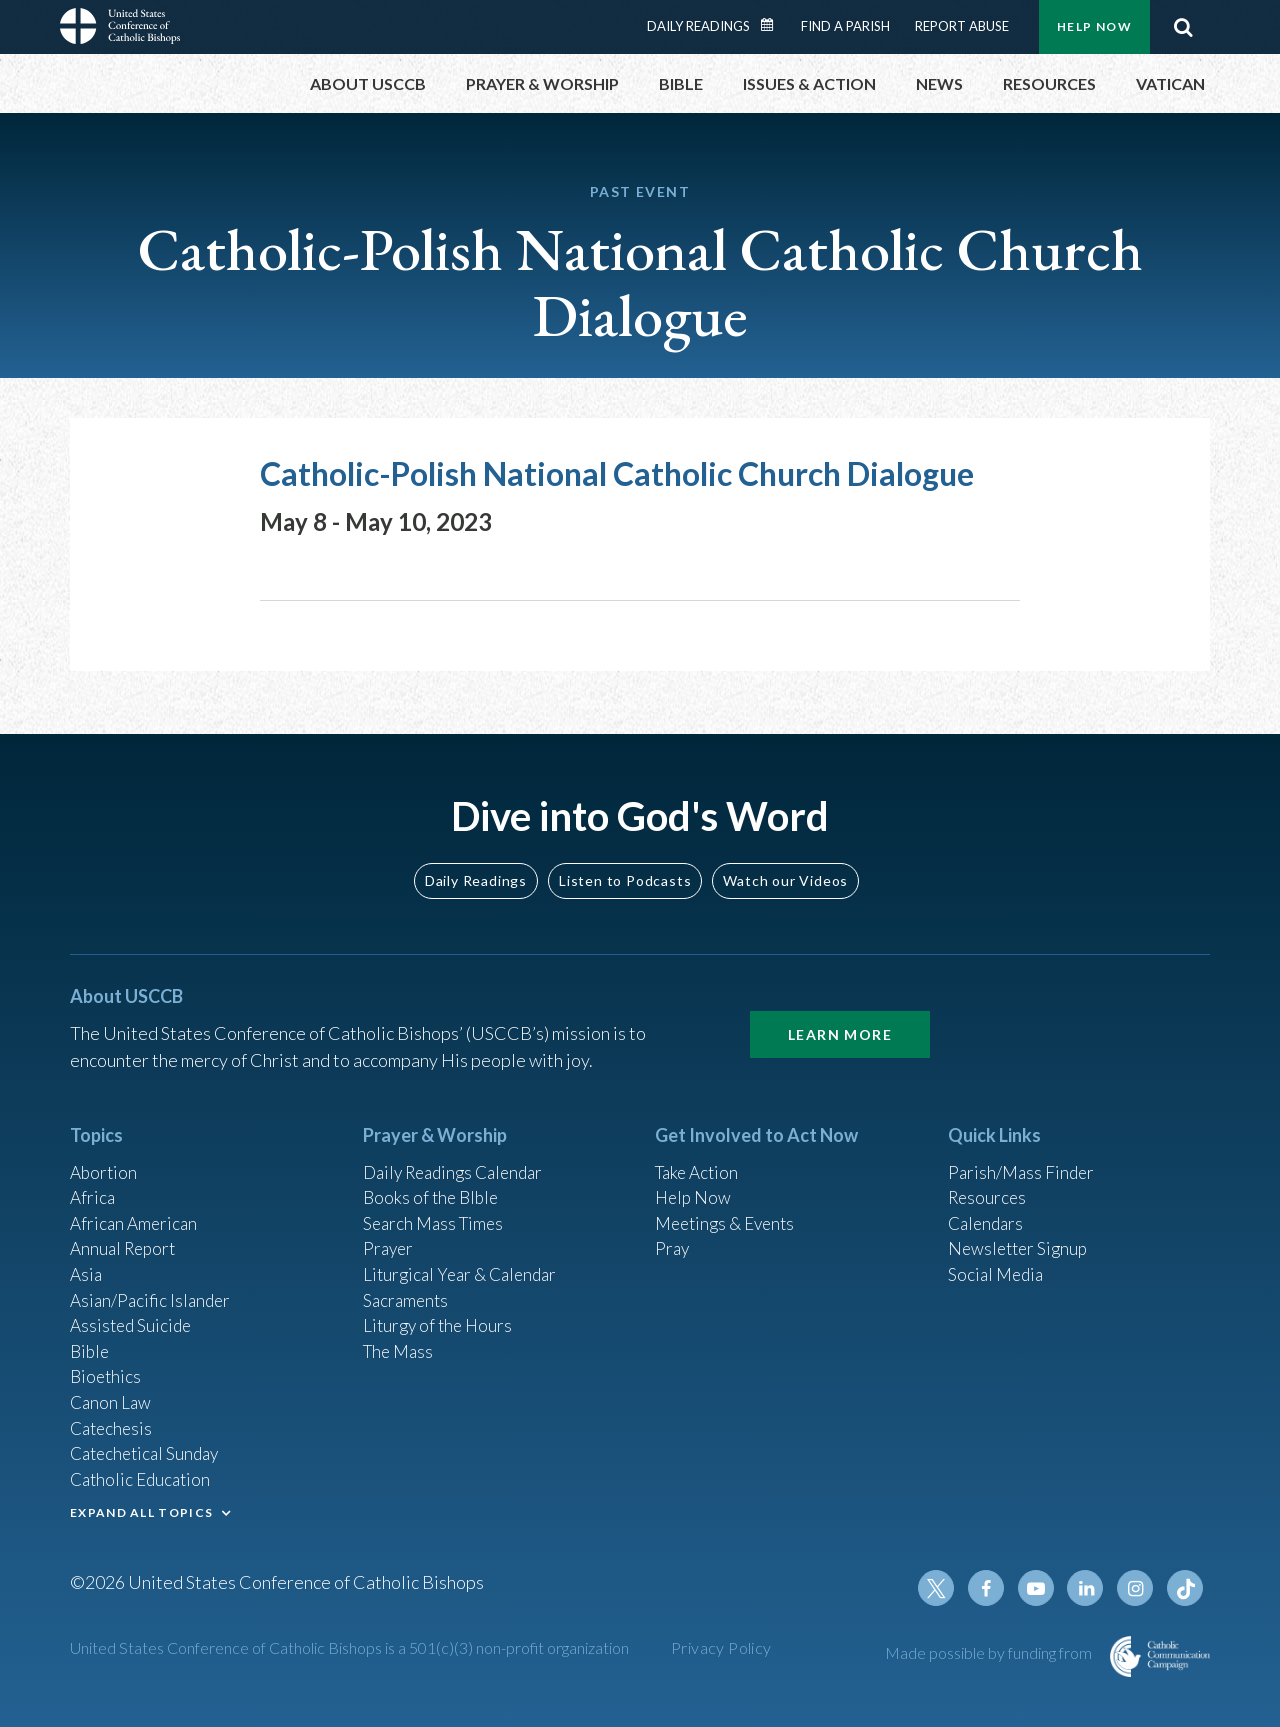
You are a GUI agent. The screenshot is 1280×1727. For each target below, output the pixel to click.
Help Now (1094, 26)
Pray (673, 1231)
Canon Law (112, 1393)
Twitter (946, 1588)
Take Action (699, 1150)
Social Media (998, 1258)
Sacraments (407, 1285)
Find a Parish (845, 26)
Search (1183, 27)
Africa (93, 1177)
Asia (87, 1258)
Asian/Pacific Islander (153, 1285)
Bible (91, 1339)
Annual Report (126, 1231)
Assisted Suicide (133, 1312)
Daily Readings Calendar (774, 25)
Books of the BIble (433, 1177)
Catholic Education (143, 1474)
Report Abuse (962, 26)
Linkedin (1090, 1588)
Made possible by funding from (990, 1652)
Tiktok (1186, 1588)
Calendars (988, 1204)
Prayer (389, 1231)
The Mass (400, 1339)
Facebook (994, 1588)
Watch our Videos (785, 857)
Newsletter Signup (1021, 1231)
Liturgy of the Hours (440, 1312)
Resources (989, 1177)
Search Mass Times (436, 1204)
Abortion (105, 1150)
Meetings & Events (729, 1204)
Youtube (1042, 1588)
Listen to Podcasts (625, 857)
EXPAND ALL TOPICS (141, 1508)
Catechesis (113, 1420)
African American (136, 1204)
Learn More (840, 1011)
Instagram (1138, 1588)
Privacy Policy (721, 1647)
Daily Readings (698, 26)
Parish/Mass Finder (1023, 1150)
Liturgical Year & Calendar (465, 1258)
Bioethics (107, 1366)
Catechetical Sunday (149, 1447)
